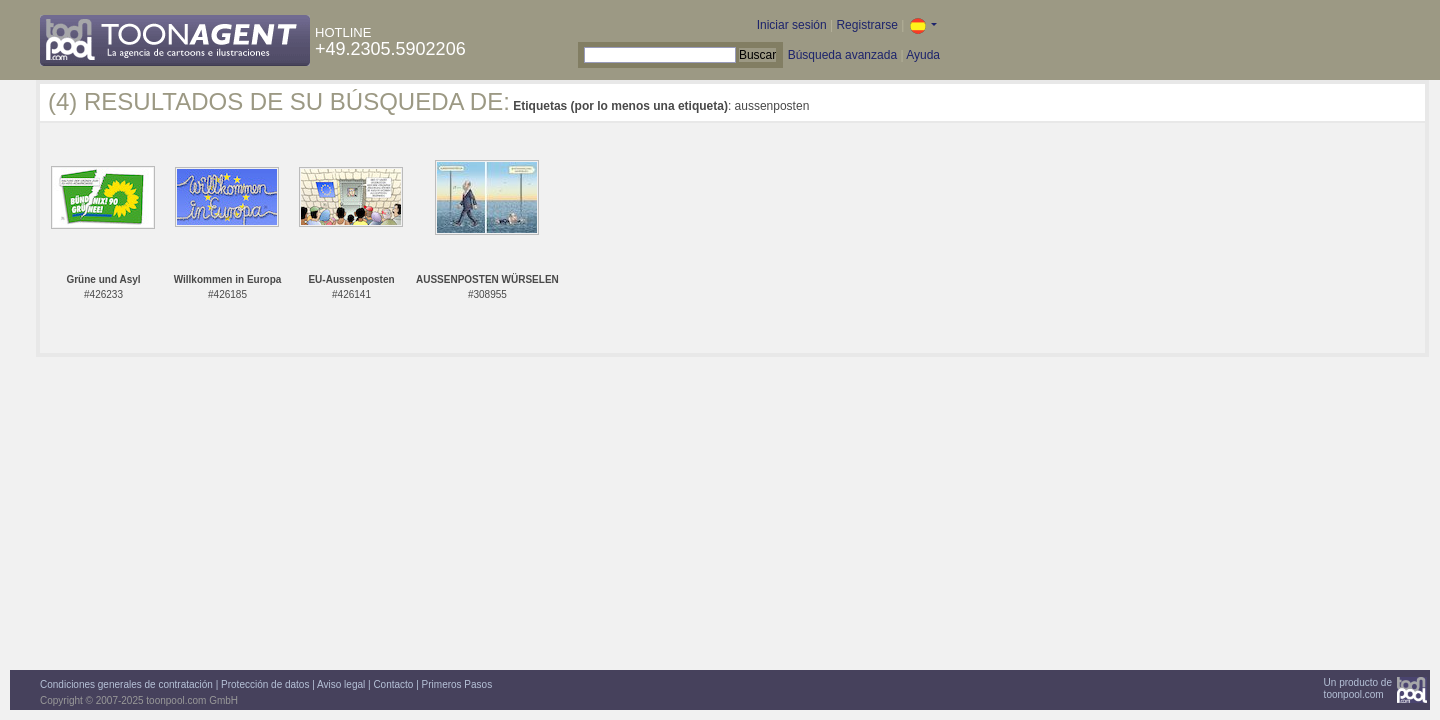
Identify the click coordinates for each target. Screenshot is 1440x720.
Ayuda (923, 55)
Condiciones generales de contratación (126, 684)
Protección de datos (265, 684)
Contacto (393, 684)
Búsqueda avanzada (842, 55)
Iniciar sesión (792, 25)
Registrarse (866, 25)
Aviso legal (341, 684)
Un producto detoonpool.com (1358, 688)
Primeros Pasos (457, 684)
